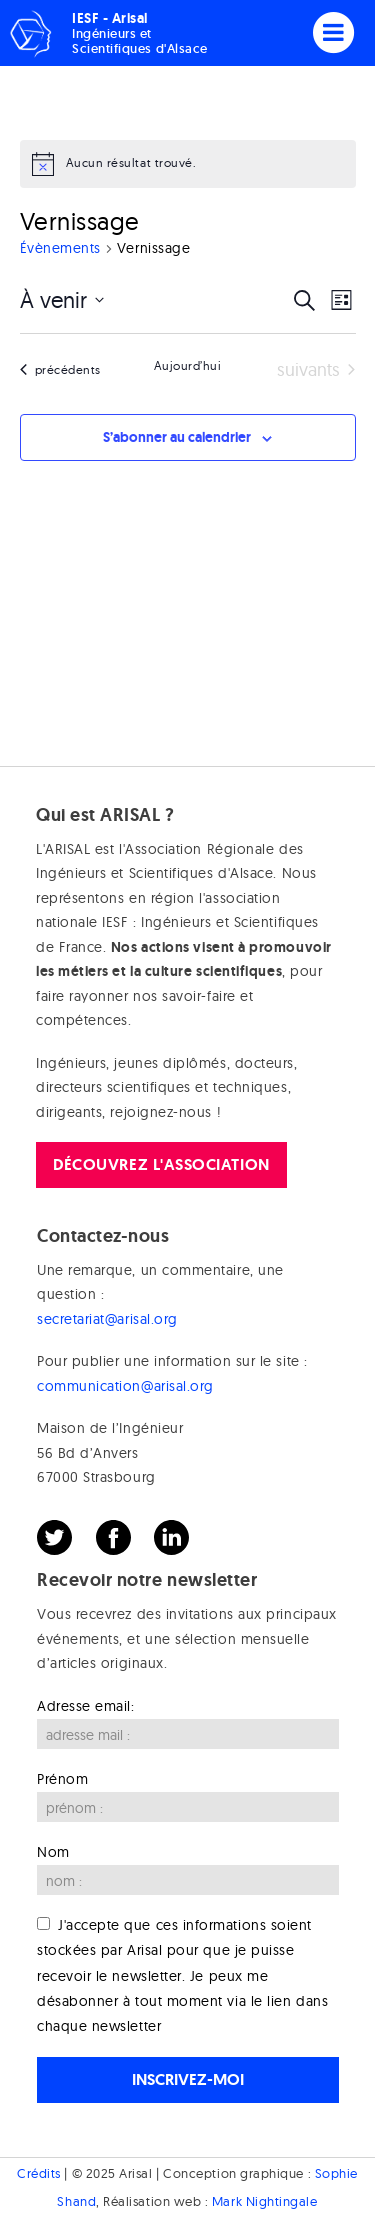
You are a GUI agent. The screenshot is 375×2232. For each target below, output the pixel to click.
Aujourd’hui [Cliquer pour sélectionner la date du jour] (188, 365)
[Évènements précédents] (60, 370)
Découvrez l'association (161, 1164)
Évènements (60, 248)
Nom (53, 1852)
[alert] (188, 164)
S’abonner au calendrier (177, 437)
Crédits (39, 2173)
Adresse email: (86, 1706)
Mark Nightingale (265, 2201)
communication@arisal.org (125, 1386)
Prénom (62, 1779)
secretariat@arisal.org (107, 1319)
